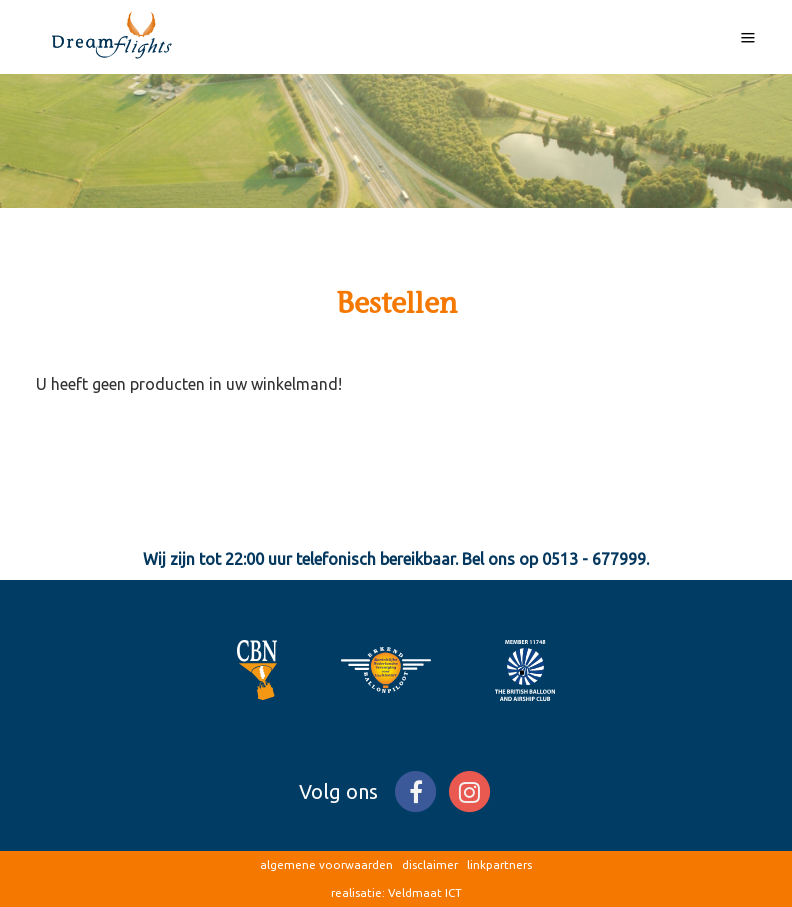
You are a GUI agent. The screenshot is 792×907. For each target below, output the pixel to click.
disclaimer (430, 864)
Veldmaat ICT (425, 892)
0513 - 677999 (594, 559)
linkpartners (499, 864)
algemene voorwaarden (326, 864)
